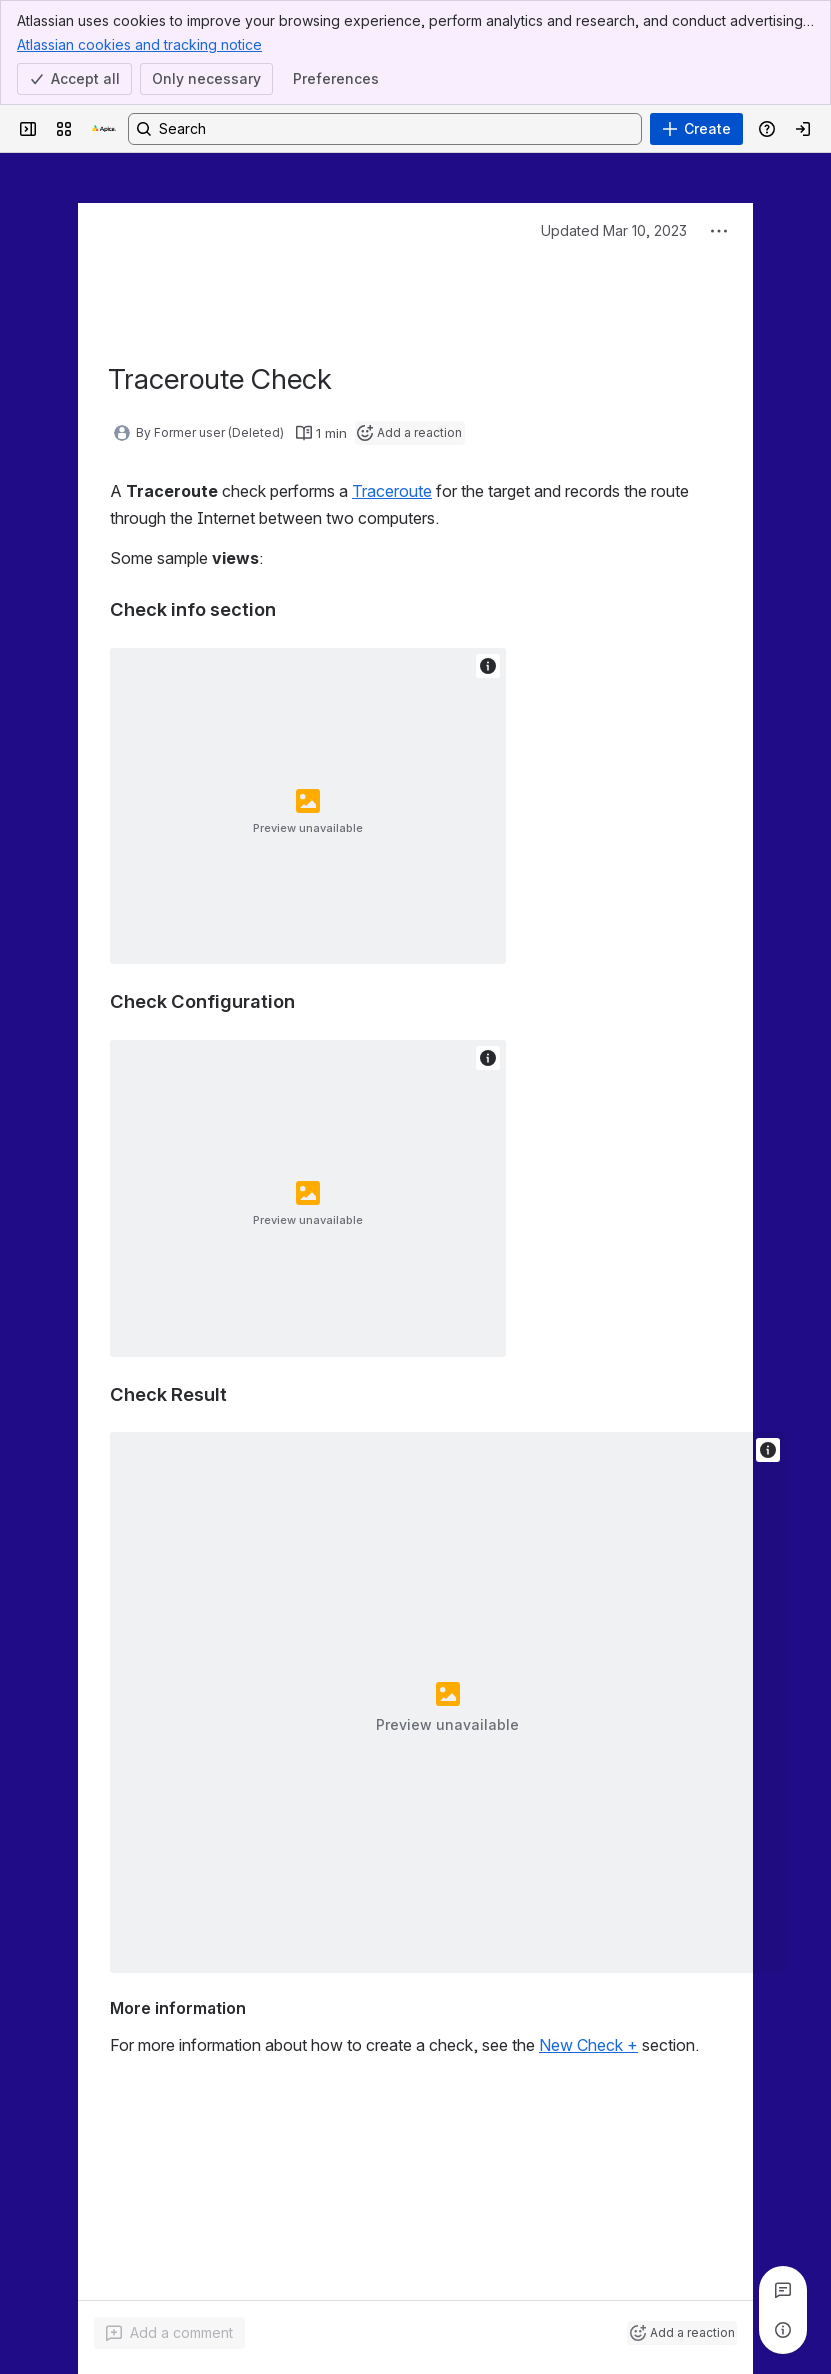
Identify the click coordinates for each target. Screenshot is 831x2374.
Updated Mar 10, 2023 (614, 230)
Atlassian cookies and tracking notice (139, 44)
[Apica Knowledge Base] (104, 129)
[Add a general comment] (169, 2333)
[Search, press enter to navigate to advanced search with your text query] (385, 129)
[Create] (696, 129)
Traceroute (392, 491)
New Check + (588, 2045)
